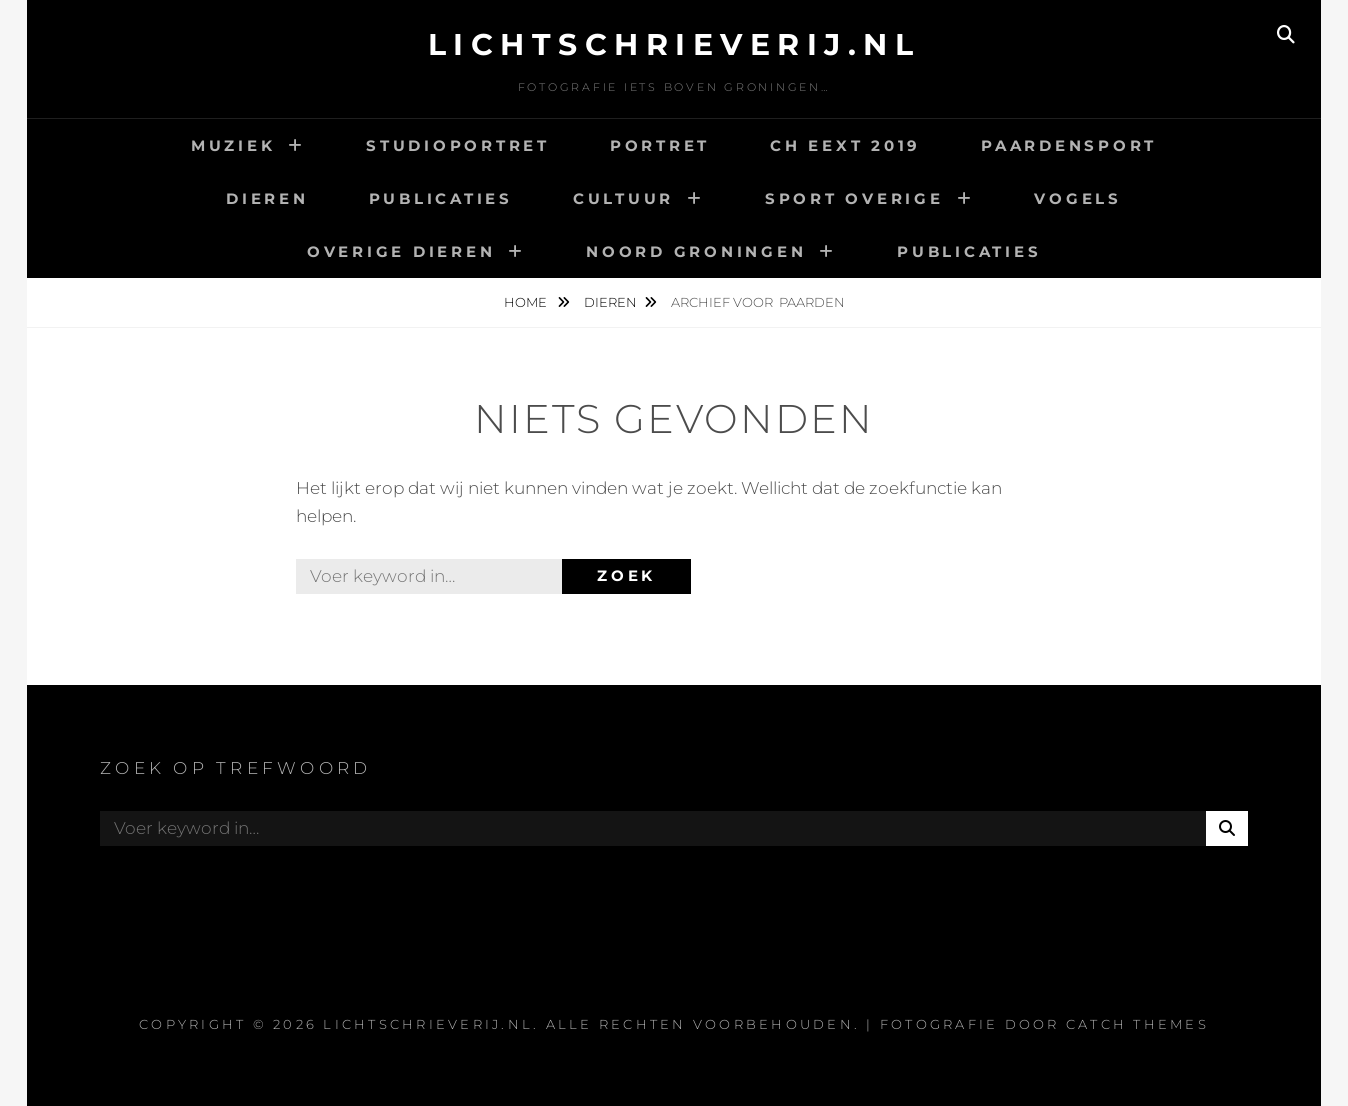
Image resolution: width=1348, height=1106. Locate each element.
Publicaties (441, 198)
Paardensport (1069, 145)
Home (527, 302)
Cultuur (623, 198)
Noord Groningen (696, 251)
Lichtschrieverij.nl (674, 44)
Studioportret (458, 145)
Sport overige (854, 198)
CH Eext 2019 (845, 145)
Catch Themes (1137, 1024)
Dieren (267, 198)
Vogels (1078, 198)
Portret (660, 145)
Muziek (233, 145)
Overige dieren (401, 251)
